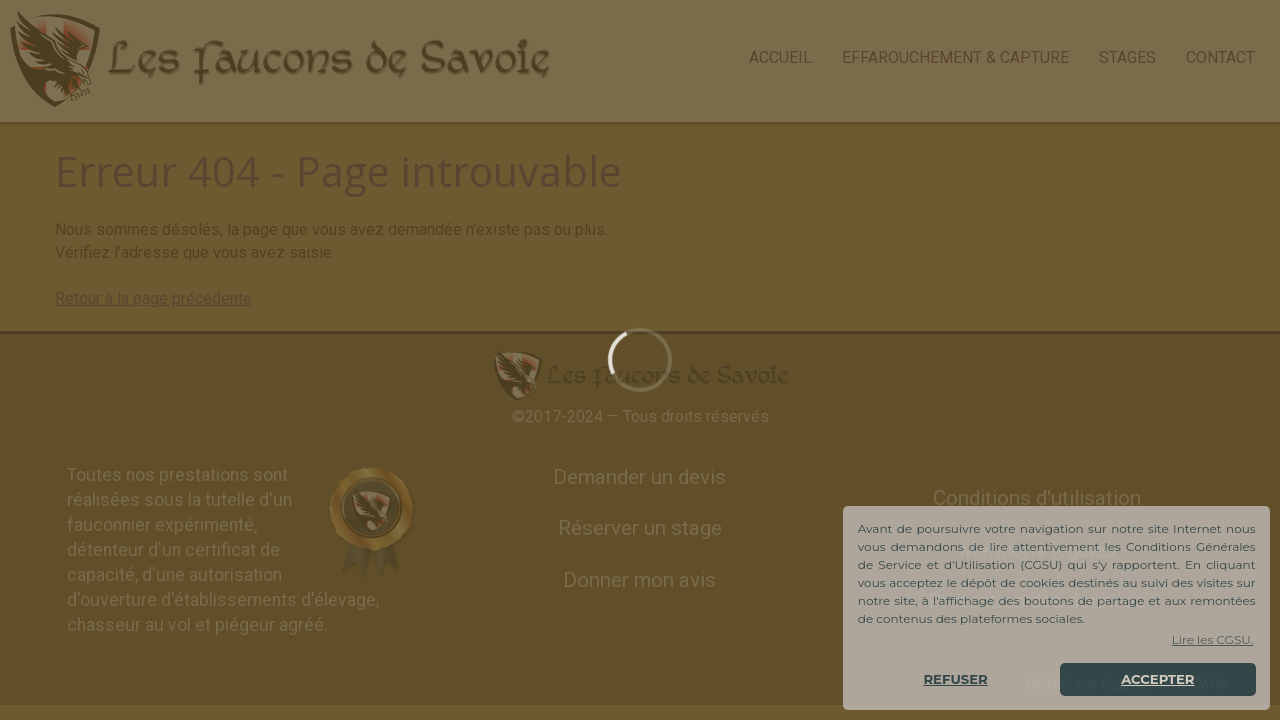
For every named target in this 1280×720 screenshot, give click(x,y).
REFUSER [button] (955, 679)
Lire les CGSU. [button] (1213, 639)
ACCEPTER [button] (1157, 679)
